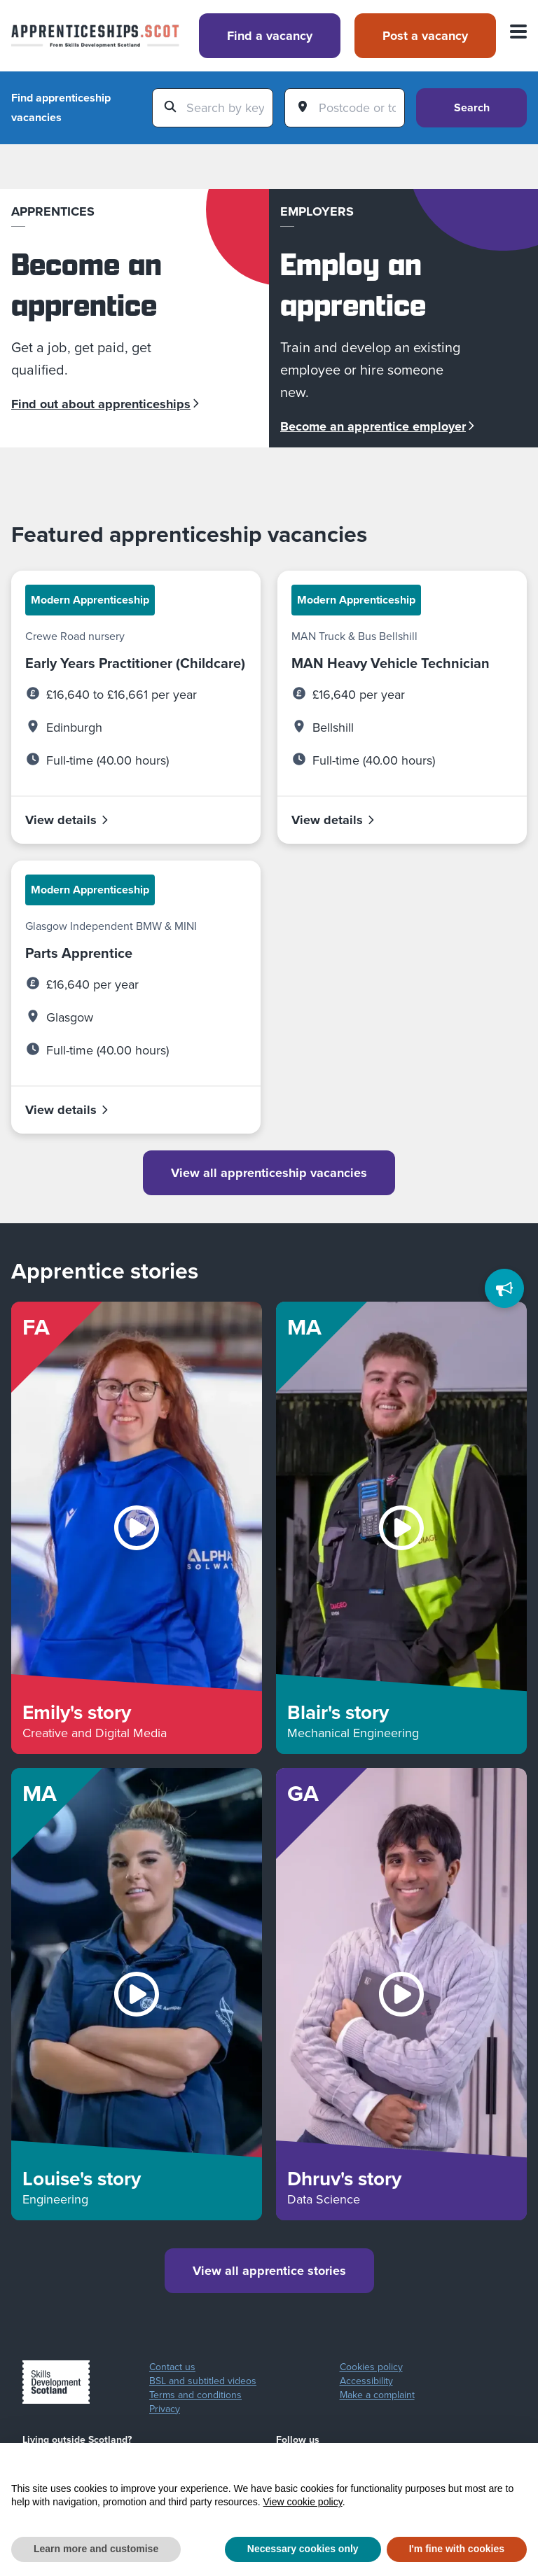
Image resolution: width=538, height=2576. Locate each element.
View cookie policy (303, 2501)
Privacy (164, 2409)
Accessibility (366, 2381)
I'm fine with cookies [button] (456, 2548)
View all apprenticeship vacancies (269, 1173)
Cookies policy (371, 2367)
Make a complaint (377, 2395)
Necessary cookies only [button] (303, 2548)
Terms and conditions (195, 2395)
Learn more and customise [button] (96, 2548)
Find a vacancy (269, 36)
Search (472, 107)
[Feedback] (504, 1288)
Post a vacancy (425, 36)
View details (67, 820)
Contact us (172, 2367)
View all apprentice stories (269, 2271)
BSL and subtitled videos (202, 2381)
